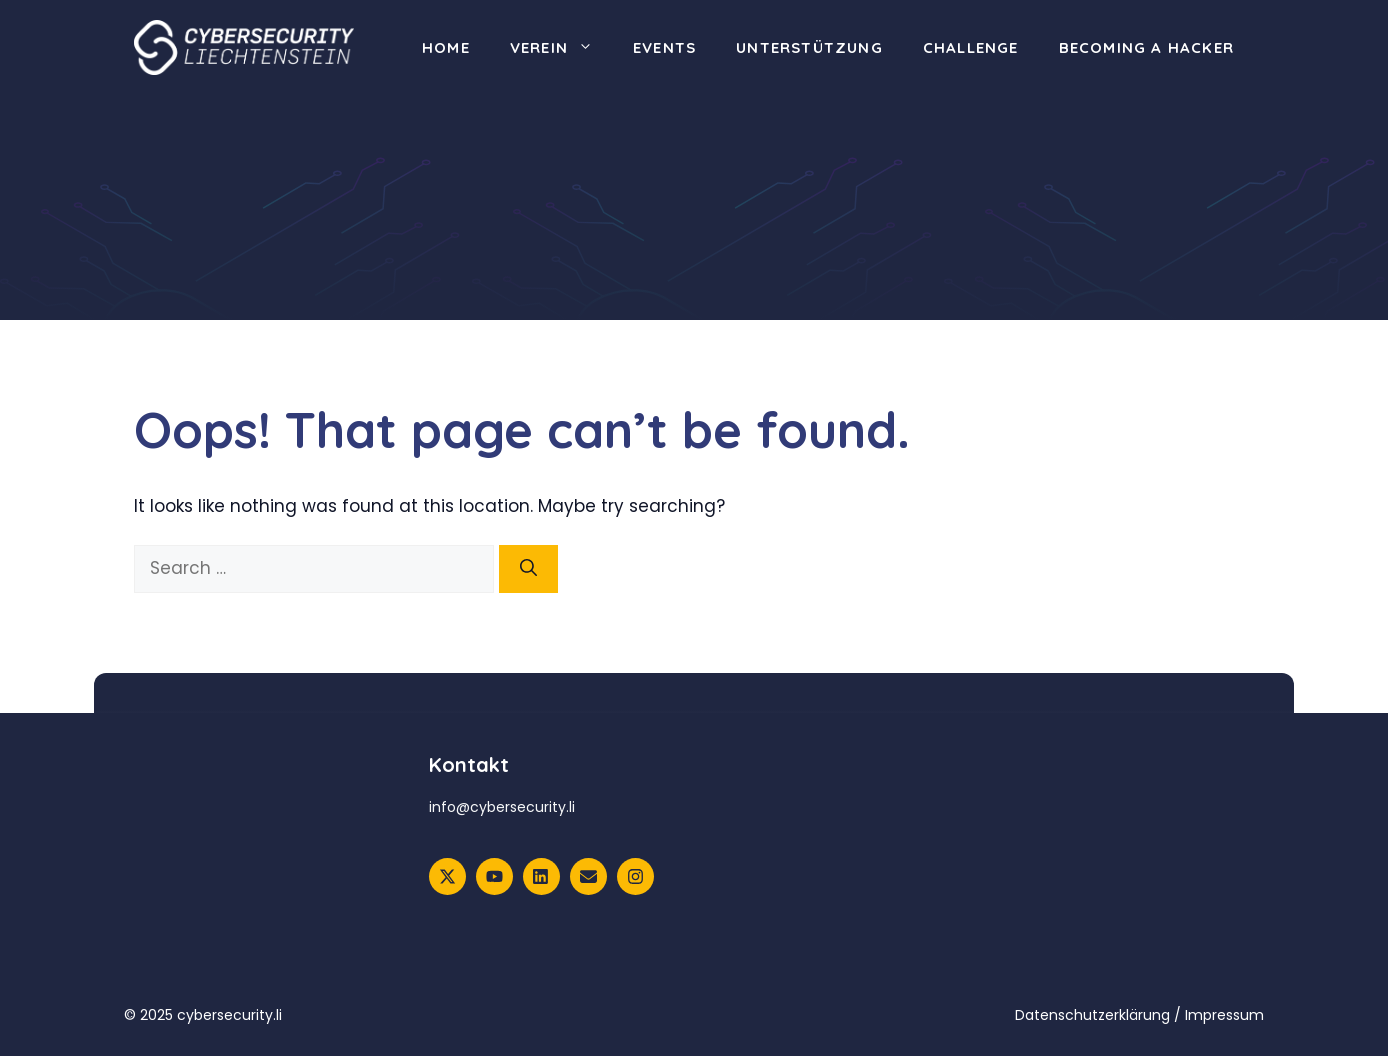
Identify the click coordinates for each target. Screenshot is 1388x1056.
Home (446, 47)
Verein (561, 48)
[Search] (528, 569)
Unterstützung (809, 47)
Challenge (971, 47)
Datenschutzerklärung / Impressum (1139, 1015)
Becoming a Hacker (1146, 47)
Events (664, 47)
